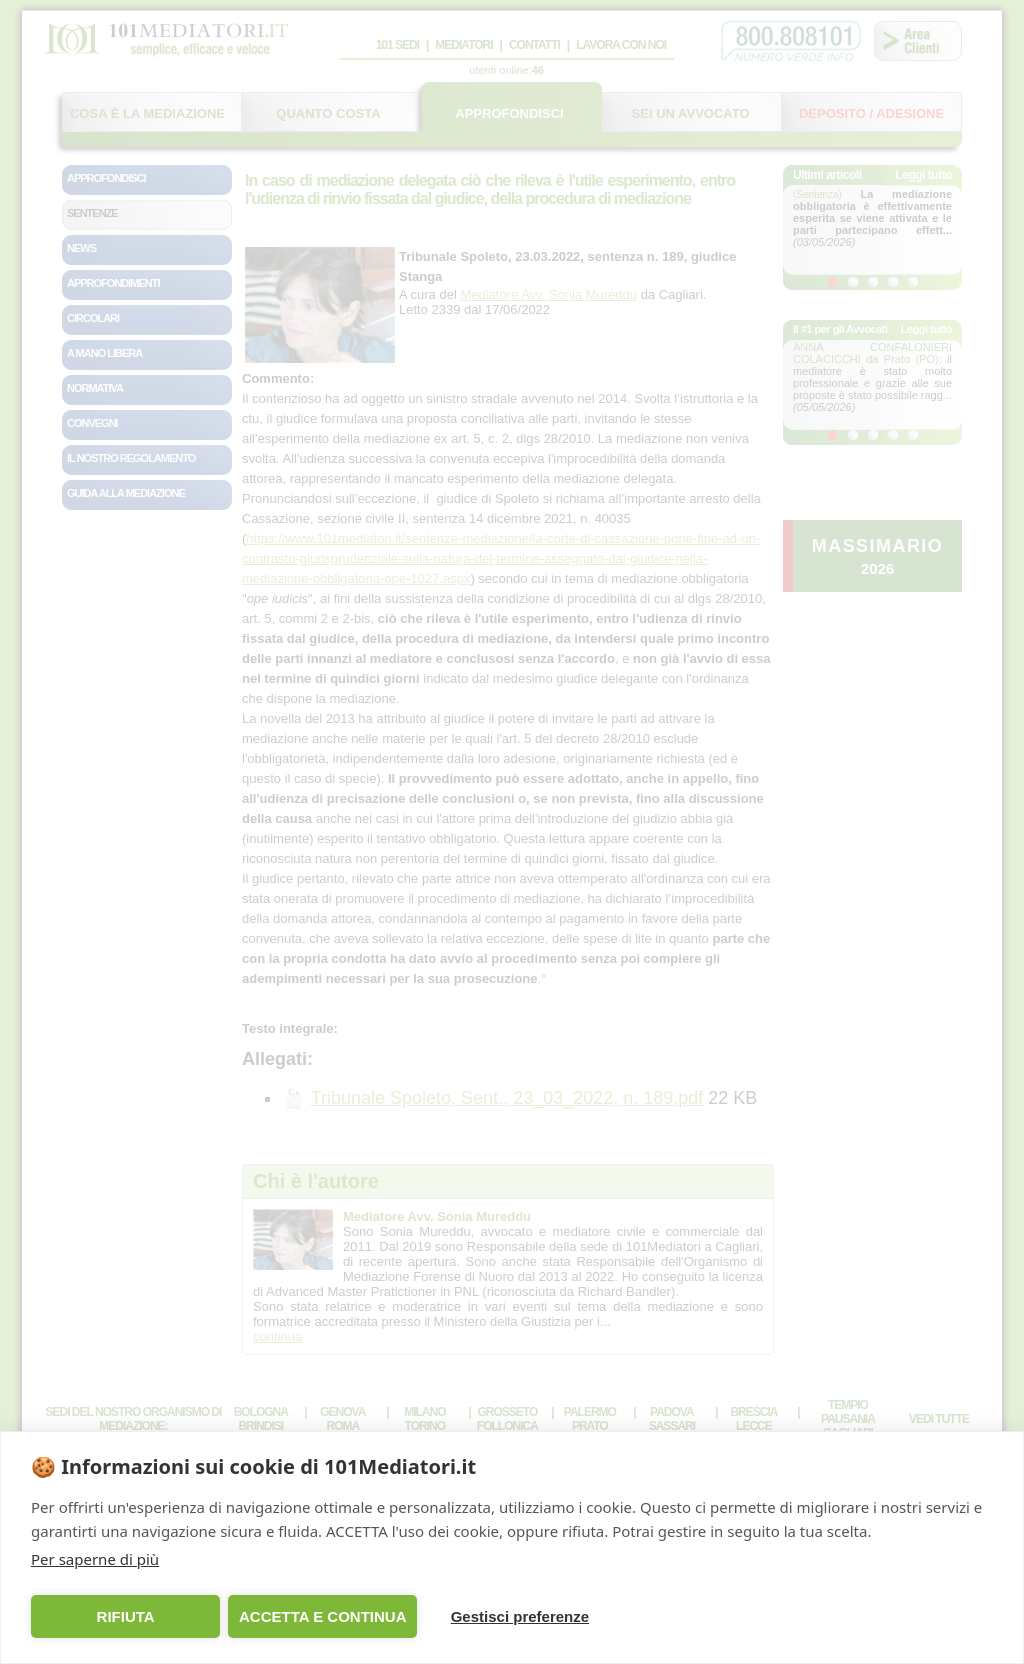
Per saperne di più (95, 1559)
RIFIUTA (126, 1616)
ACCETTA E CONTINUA (323, 1616)
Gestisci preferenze (520, 1616)
